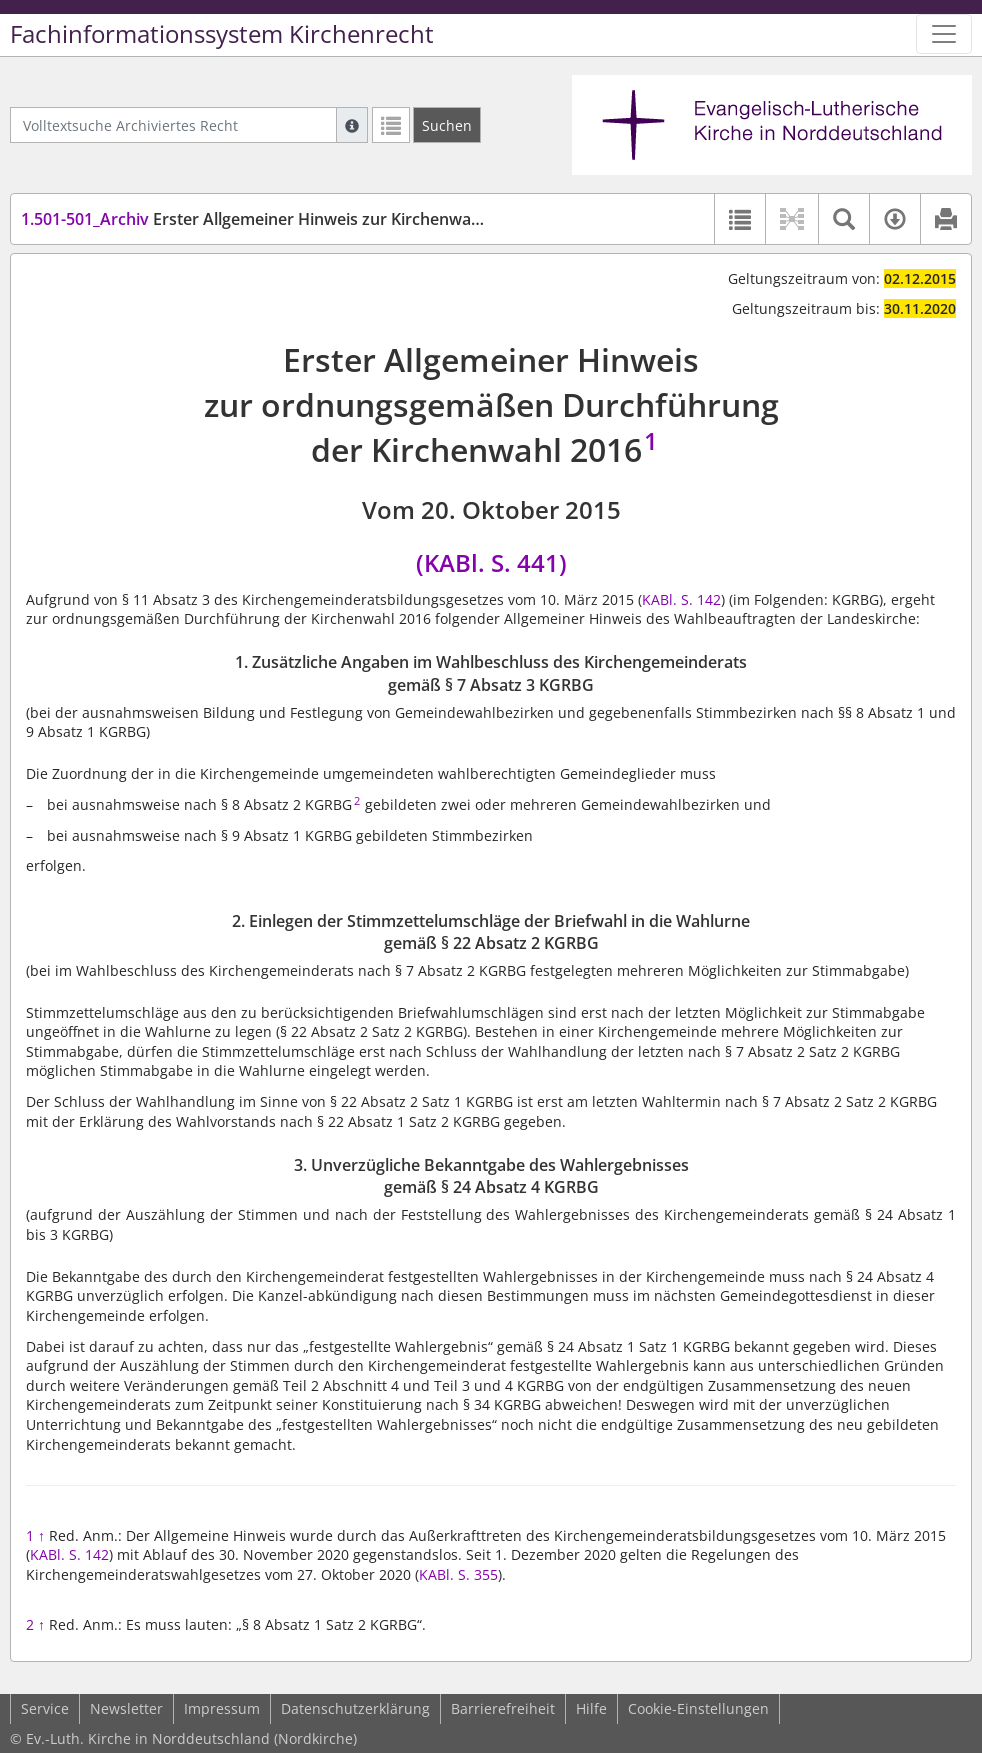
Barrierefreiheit (503, 1708)
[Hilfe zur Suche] (352, 125)
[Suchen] (447, 125)
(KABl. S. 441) (491, 562)
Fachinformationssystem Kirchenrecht (222, 34)
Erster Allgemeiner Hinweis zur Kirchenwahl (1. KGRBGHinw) (315, 219)
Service (45, 1708)
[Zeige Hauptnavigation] (944, 34)
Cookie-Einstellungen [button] (698, 1708)
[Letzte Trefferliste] (391, 125)
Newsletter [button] (126, 1708)
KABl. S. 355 (458, 1574)
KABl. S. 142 (681, 599)
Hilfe (591, 1708)
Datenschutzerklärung (355, 1708)
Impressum (222, 1708)
